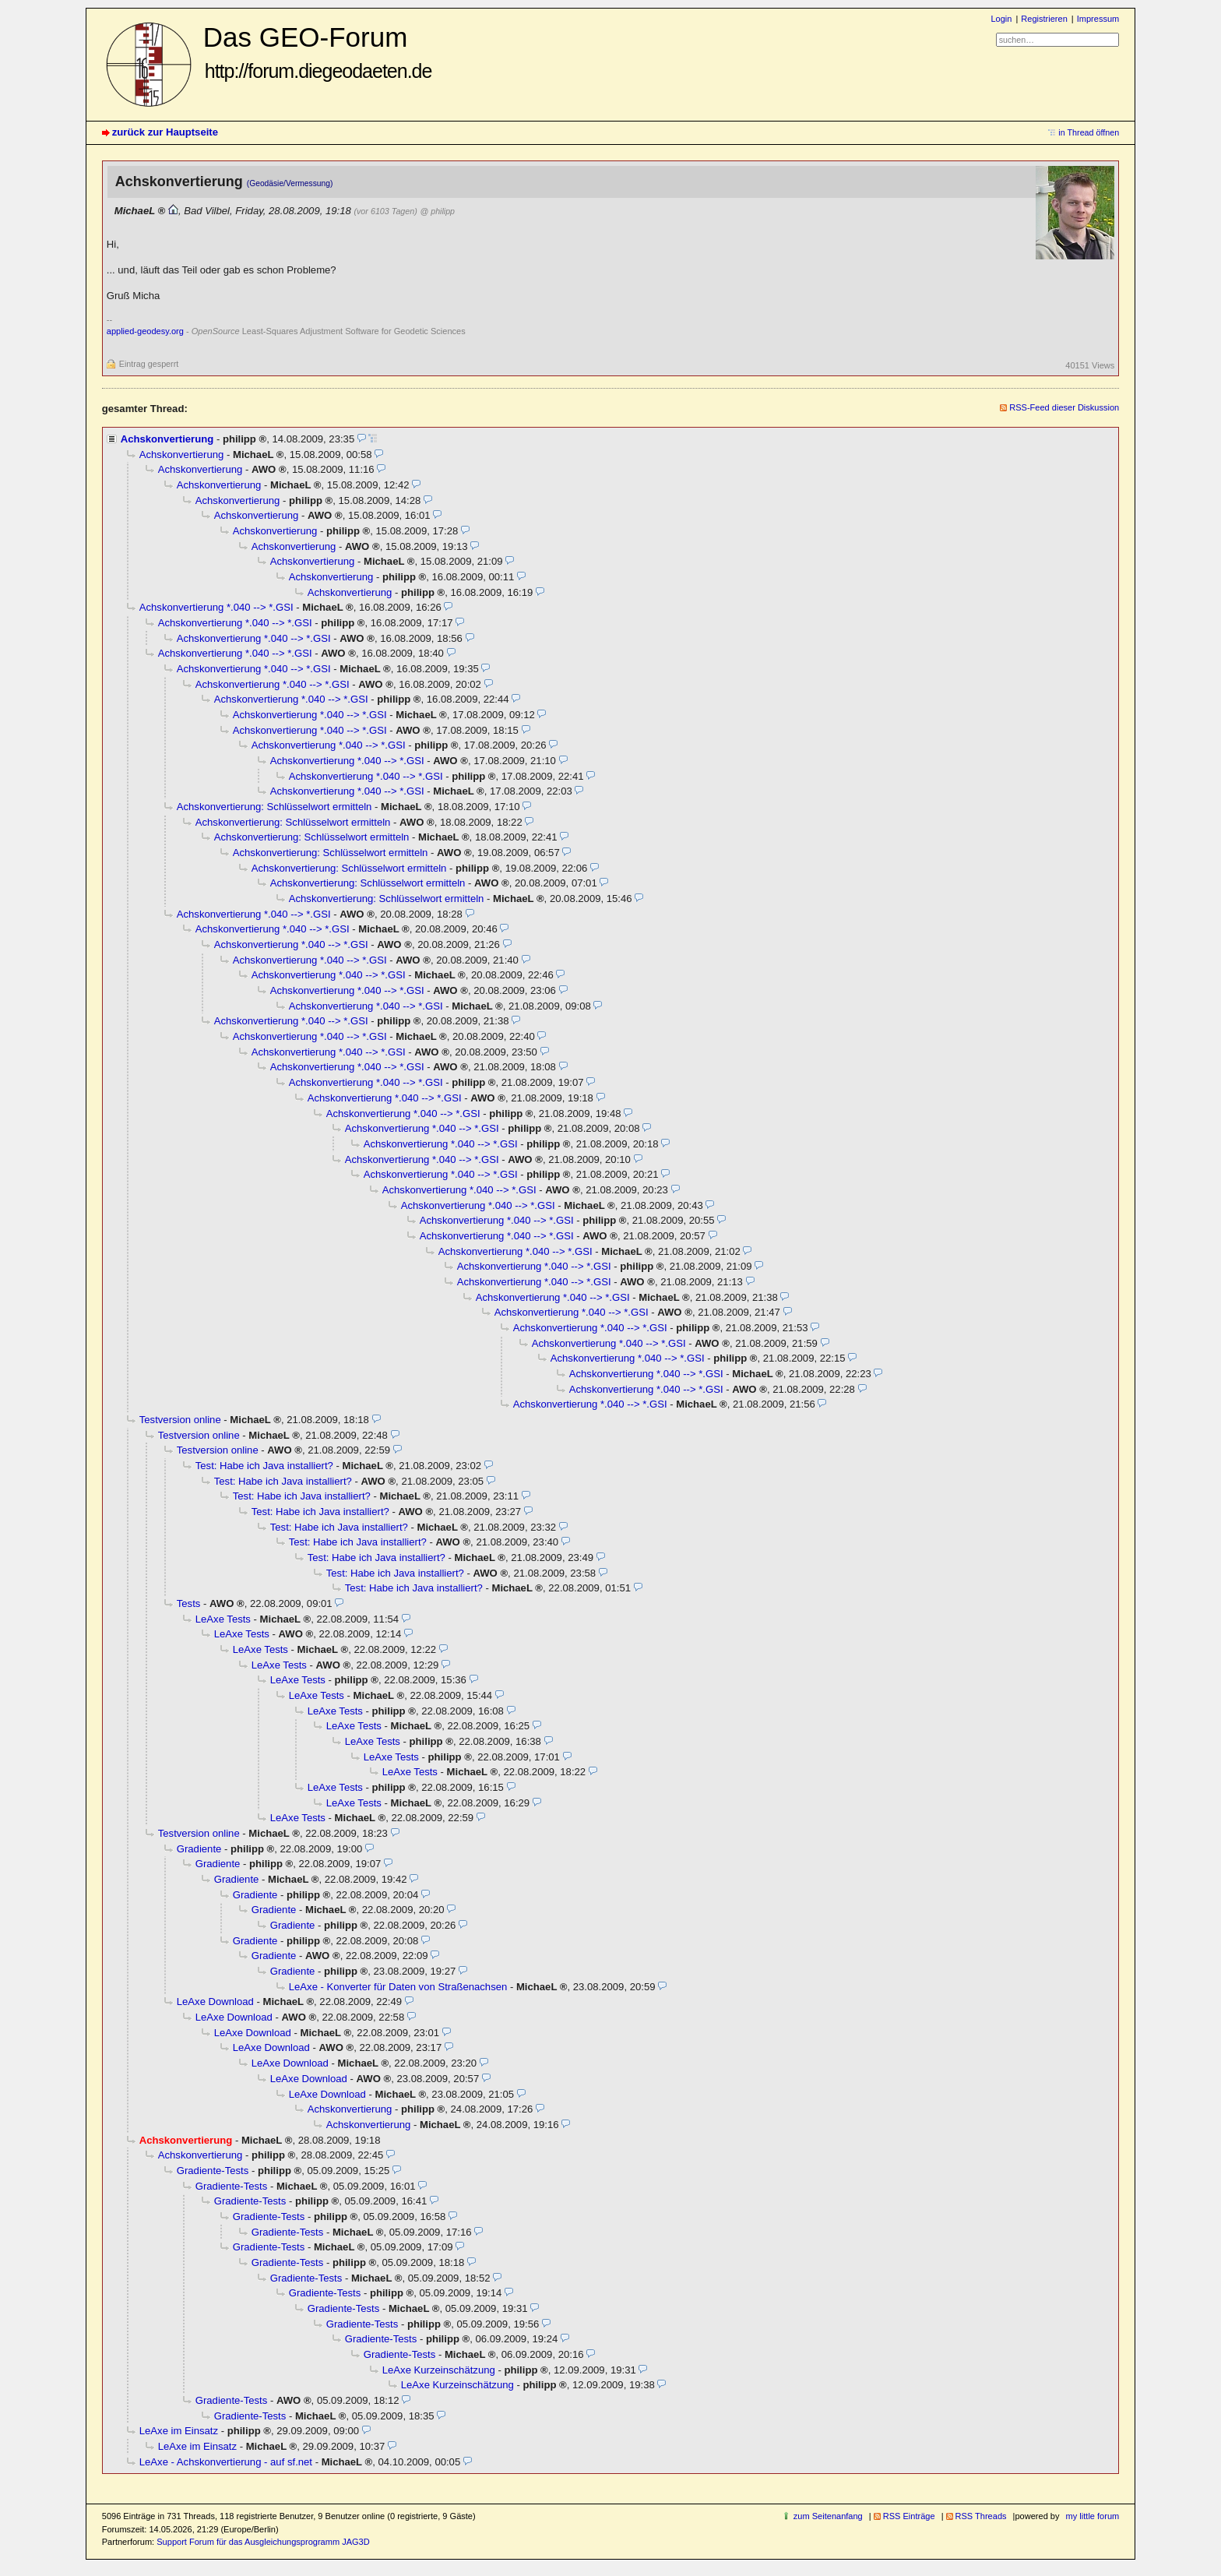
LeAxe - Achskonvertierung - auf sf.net (225, 2462)
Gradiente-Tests (213, 2170)
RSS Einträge (909, 2516)
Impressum (1098, 18)
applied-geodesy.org (145, 331)
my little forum (1093, 2516)
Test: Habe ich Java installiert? (264, 1465)
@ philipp (437, 211)
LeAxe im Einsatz (178, 2431)
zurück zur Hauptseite (165, 132)
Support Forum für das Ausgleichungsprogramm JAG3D (263, 2541)
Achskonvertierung (167, 439)
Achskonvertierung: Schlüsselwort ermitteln (274, 806)
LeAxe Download (215, 2001)
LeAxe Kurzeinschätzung (438, 2370)
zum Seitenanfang (828, 2516)
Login (1001, 18)
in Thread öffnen (1088, 132)
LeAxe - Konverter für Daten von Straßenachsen (398, 1987)
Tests (189, 1603)
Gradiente (199, 1849)
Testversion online (180, 1419)
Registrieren (1044, 18)
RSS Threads (981, 2516)
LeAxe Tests (223, 1619)
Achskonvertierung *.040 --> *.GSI (216, 607)
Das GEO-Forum (317, 52)
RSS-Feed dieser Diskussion (1064, 407)
